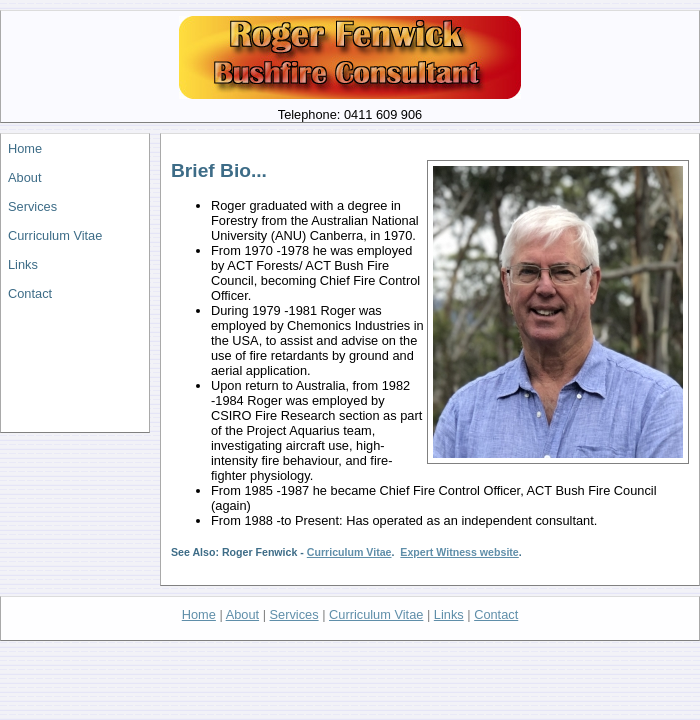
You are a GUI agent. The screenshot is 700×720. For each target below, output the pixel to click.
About (24, 177)
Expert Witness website (459, 552)
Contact (30, 293)
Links (23, 264)
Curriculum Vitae (55, 235)
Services (32, 206)
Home (25, 148)
